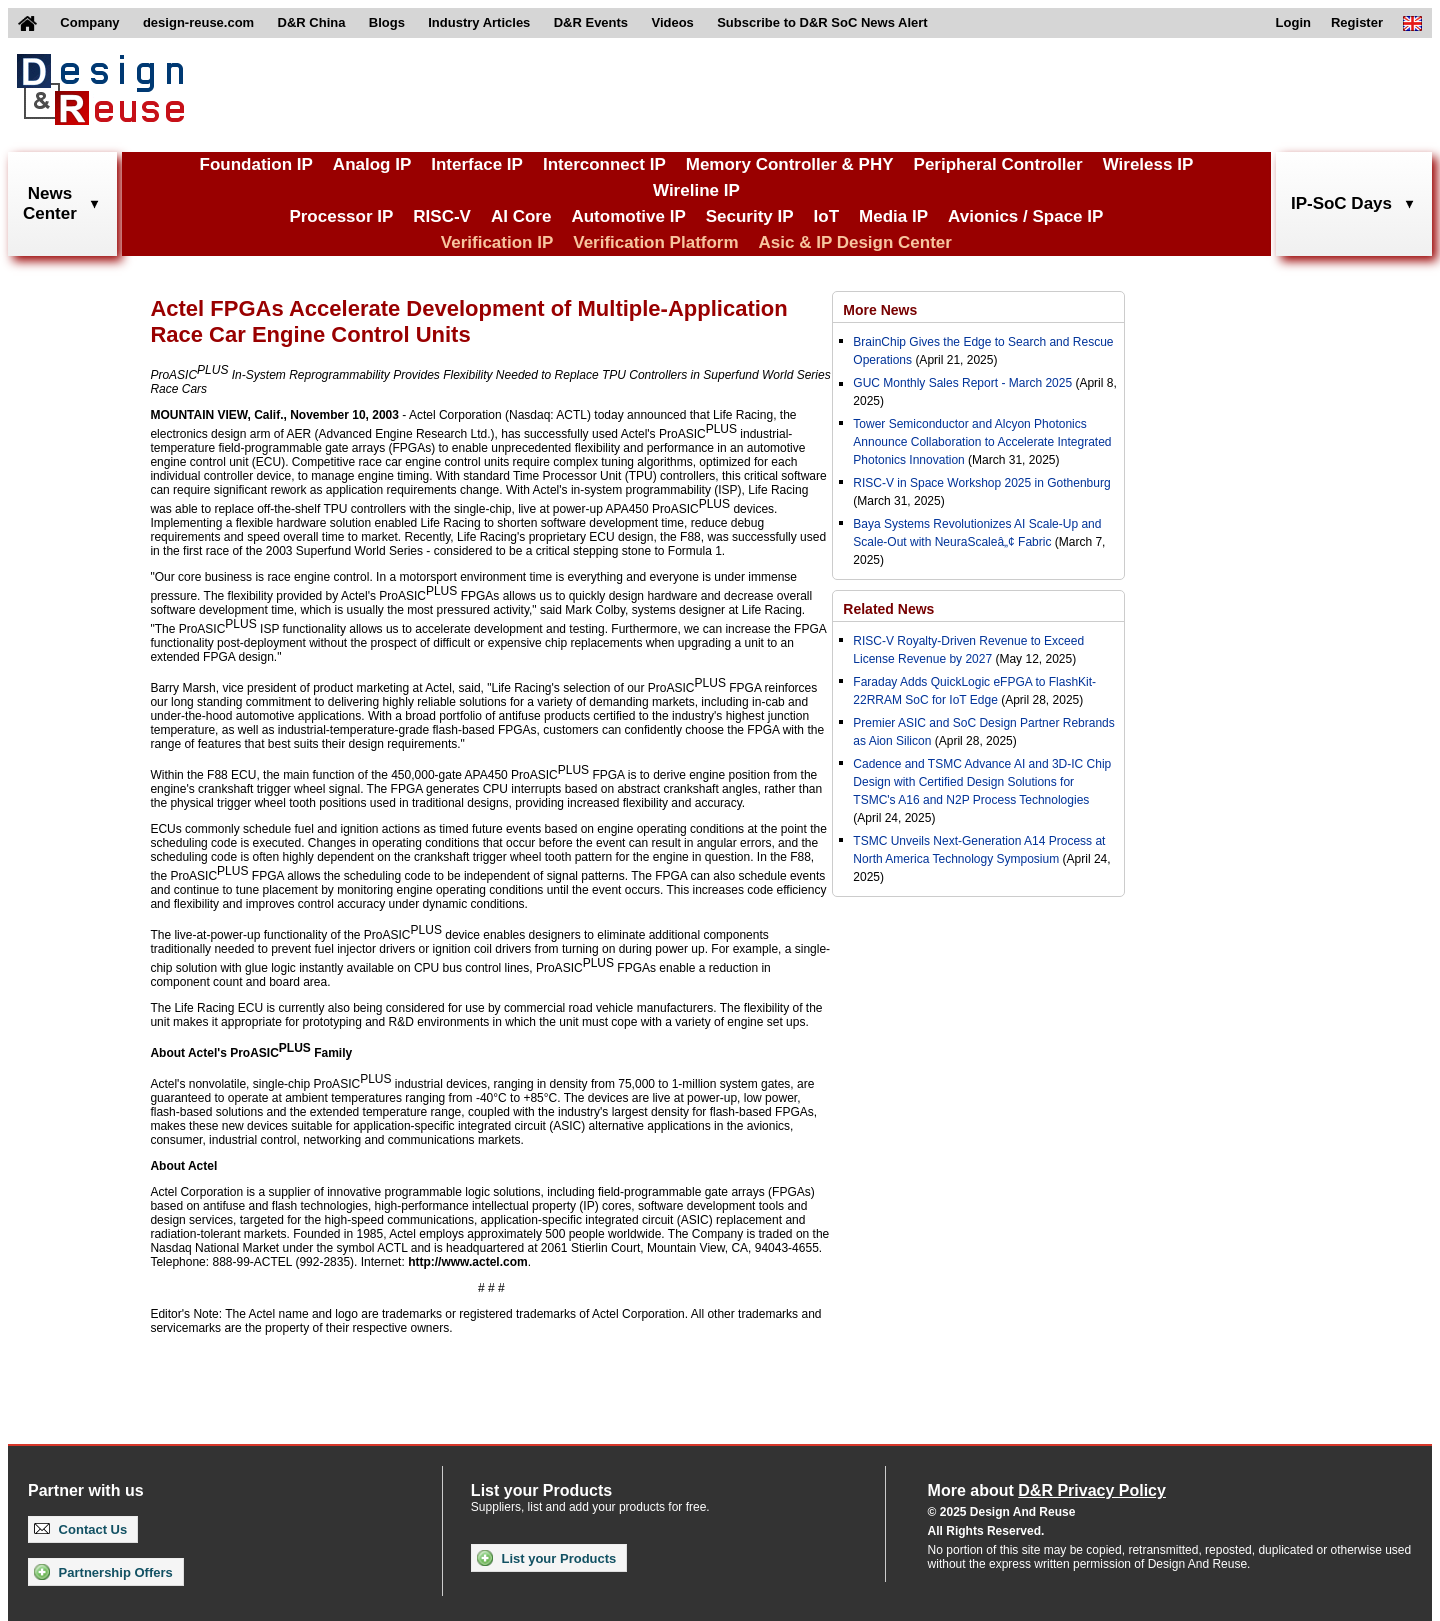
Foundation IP (256, 164)
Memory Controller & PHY (790, 164)
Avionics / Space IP (1025, 216)
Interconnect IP (604, 164)
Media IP (893, 216)
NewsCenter (50, 203)
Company (89, 22)
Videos (672, 22)
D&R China (312, 22)
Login (1293, 22)
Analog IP (372, 164)
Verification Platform (655, 242)
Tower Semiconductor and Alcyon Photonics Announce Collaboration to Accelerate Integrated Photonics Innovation (982, 442)
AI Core (521, 216)
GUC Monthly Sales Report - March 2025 (962, 383)
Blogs (387, 22)
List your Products (546, 1558)
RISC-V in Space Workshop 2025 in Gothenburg (981, 483)
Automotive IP (628, 216)
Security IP (750, 216)
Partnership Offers (103, 1572)
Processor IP (341, 216)
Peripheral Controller (998, 164)
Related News (888, 609)
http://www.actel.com (468, 1262)
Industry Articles (479, 22)
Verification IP (497, 242)
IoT (827, 216)
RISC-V (442, 216)
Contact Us (80, 1529)
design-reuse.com (198, 22)
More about (1047, 1490)
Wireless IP (1148, 164)
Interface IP (477, 164)
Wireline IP (696, 190)
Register (1357, 22)
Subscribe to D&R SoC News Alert (822, 22)
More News (880, 310)
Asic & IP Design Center (855, 242)
